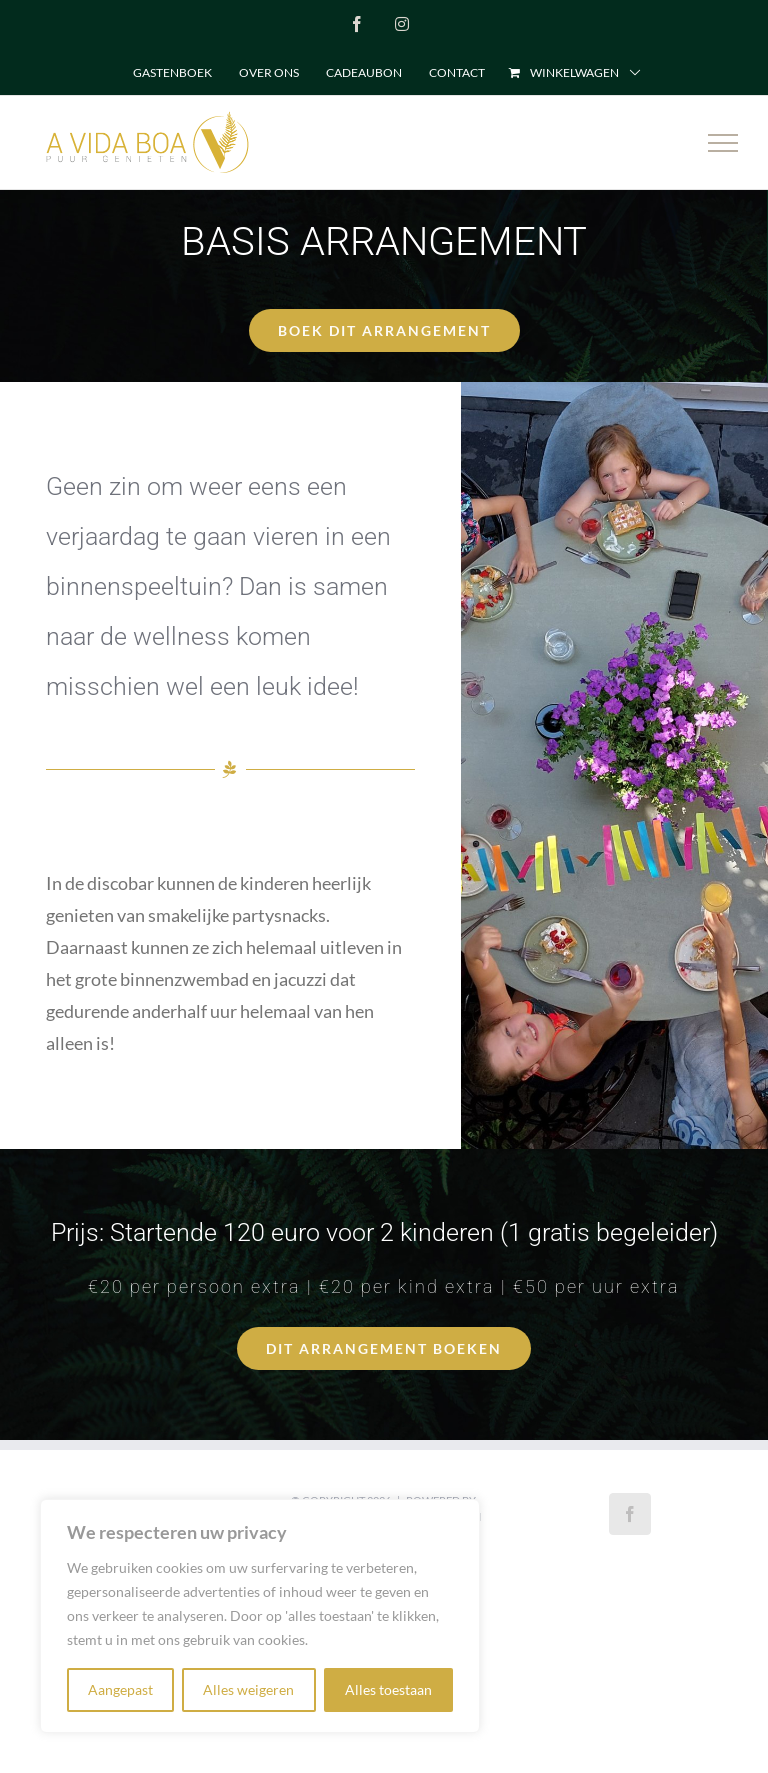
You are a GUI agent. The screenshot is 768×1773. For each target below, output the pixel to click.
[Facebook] (630, 1514)
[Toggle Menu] (723, 143)
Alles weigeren (248, 1689)
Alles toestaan (388, 1689)
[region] (260, 1616)
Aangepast (120, 1689)
